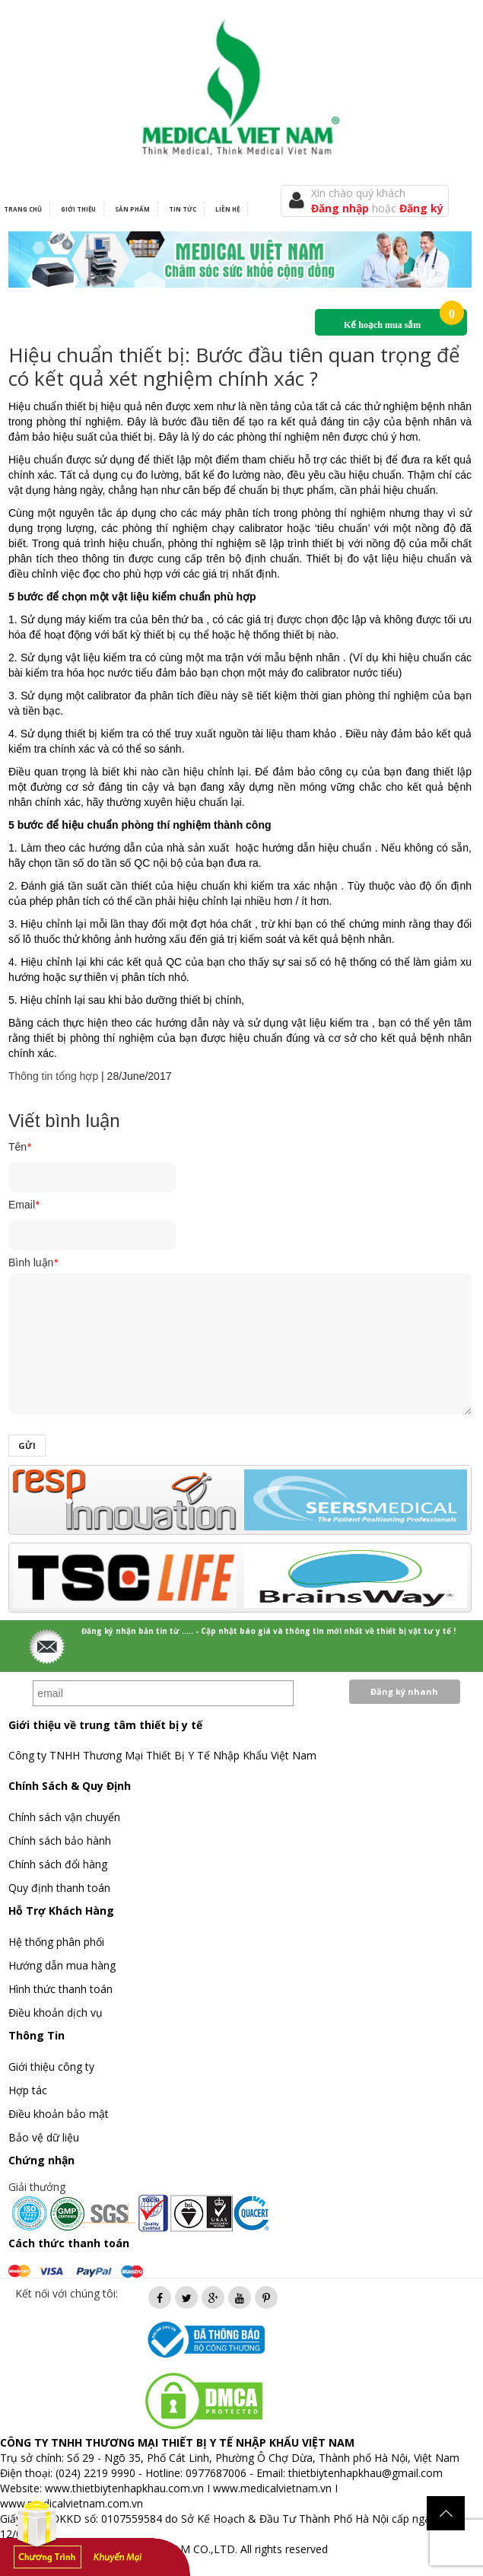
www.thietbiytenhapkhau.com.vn (124, 2488)
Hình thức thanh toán (60, 1989)
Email (23, 1205)
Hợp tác (27, 2090)
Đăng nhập (341, 208)
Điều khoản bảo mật (58, 2113)
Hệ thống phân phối (56, 1941)
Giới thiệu (78, 209)
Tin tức (182, 209)
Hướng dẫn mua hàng (62, 1965)
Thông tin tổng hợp (53, 1076)
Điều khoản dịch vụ (55, 2012)
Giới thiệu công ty (51, 2066)
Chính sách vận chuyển (64, 1817)
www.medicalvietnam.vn (272, 2488)
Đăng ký (421, 208)
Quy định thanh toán (59, 1887)
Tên (19, 1147)
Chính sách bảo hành (59, 1840)
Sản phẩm (132, 209)
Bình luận (33, 1262)
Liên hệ (227, 209)
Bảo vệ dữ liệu (43, 2137)
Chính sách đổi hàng (57, 1864)
